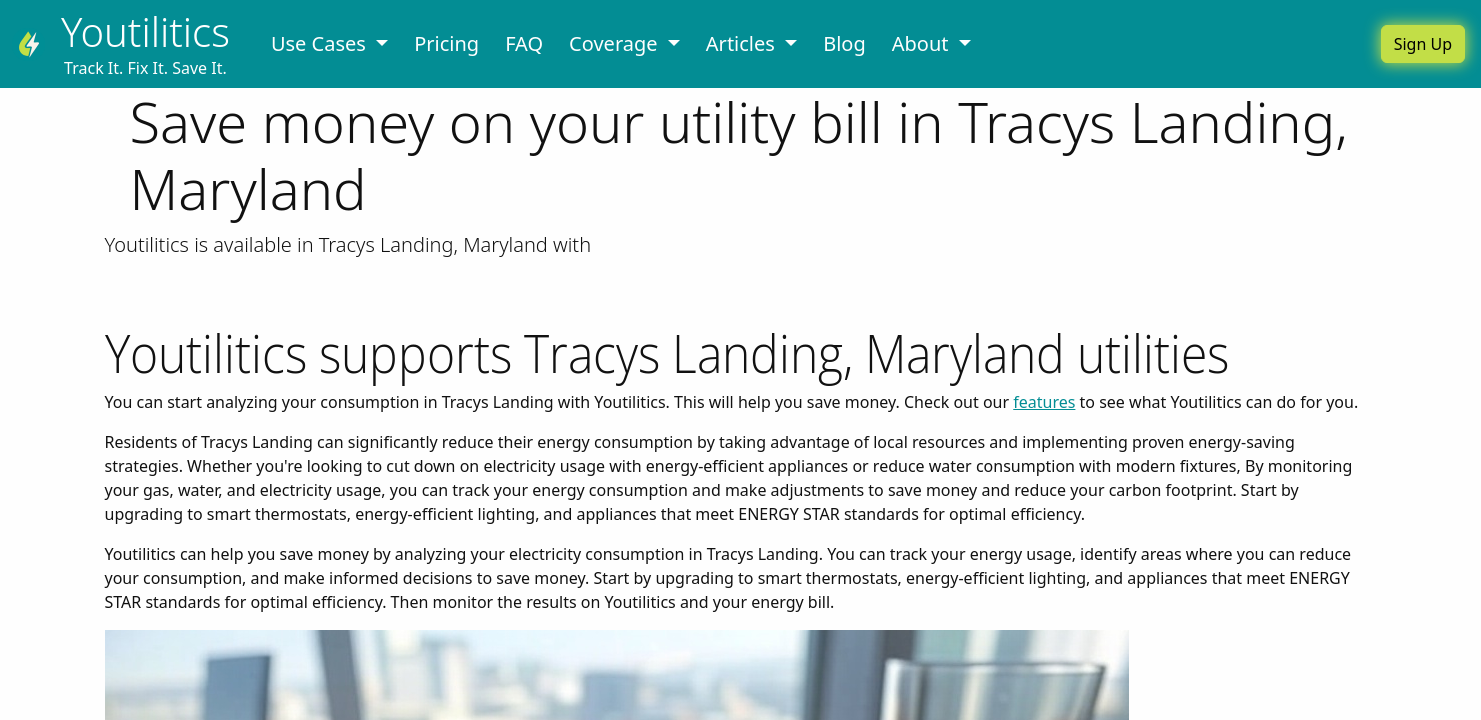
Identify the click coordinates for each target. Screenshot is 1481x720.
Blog (844, 43)
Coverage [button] (616, 43)
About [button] (923, 43)
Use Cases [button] (321, 43)
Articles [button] (743, 43)
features (1044, 402)
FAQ (524, 43)
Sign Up (1423, 44)
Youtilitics (145, 31)
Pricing (446, 43)
